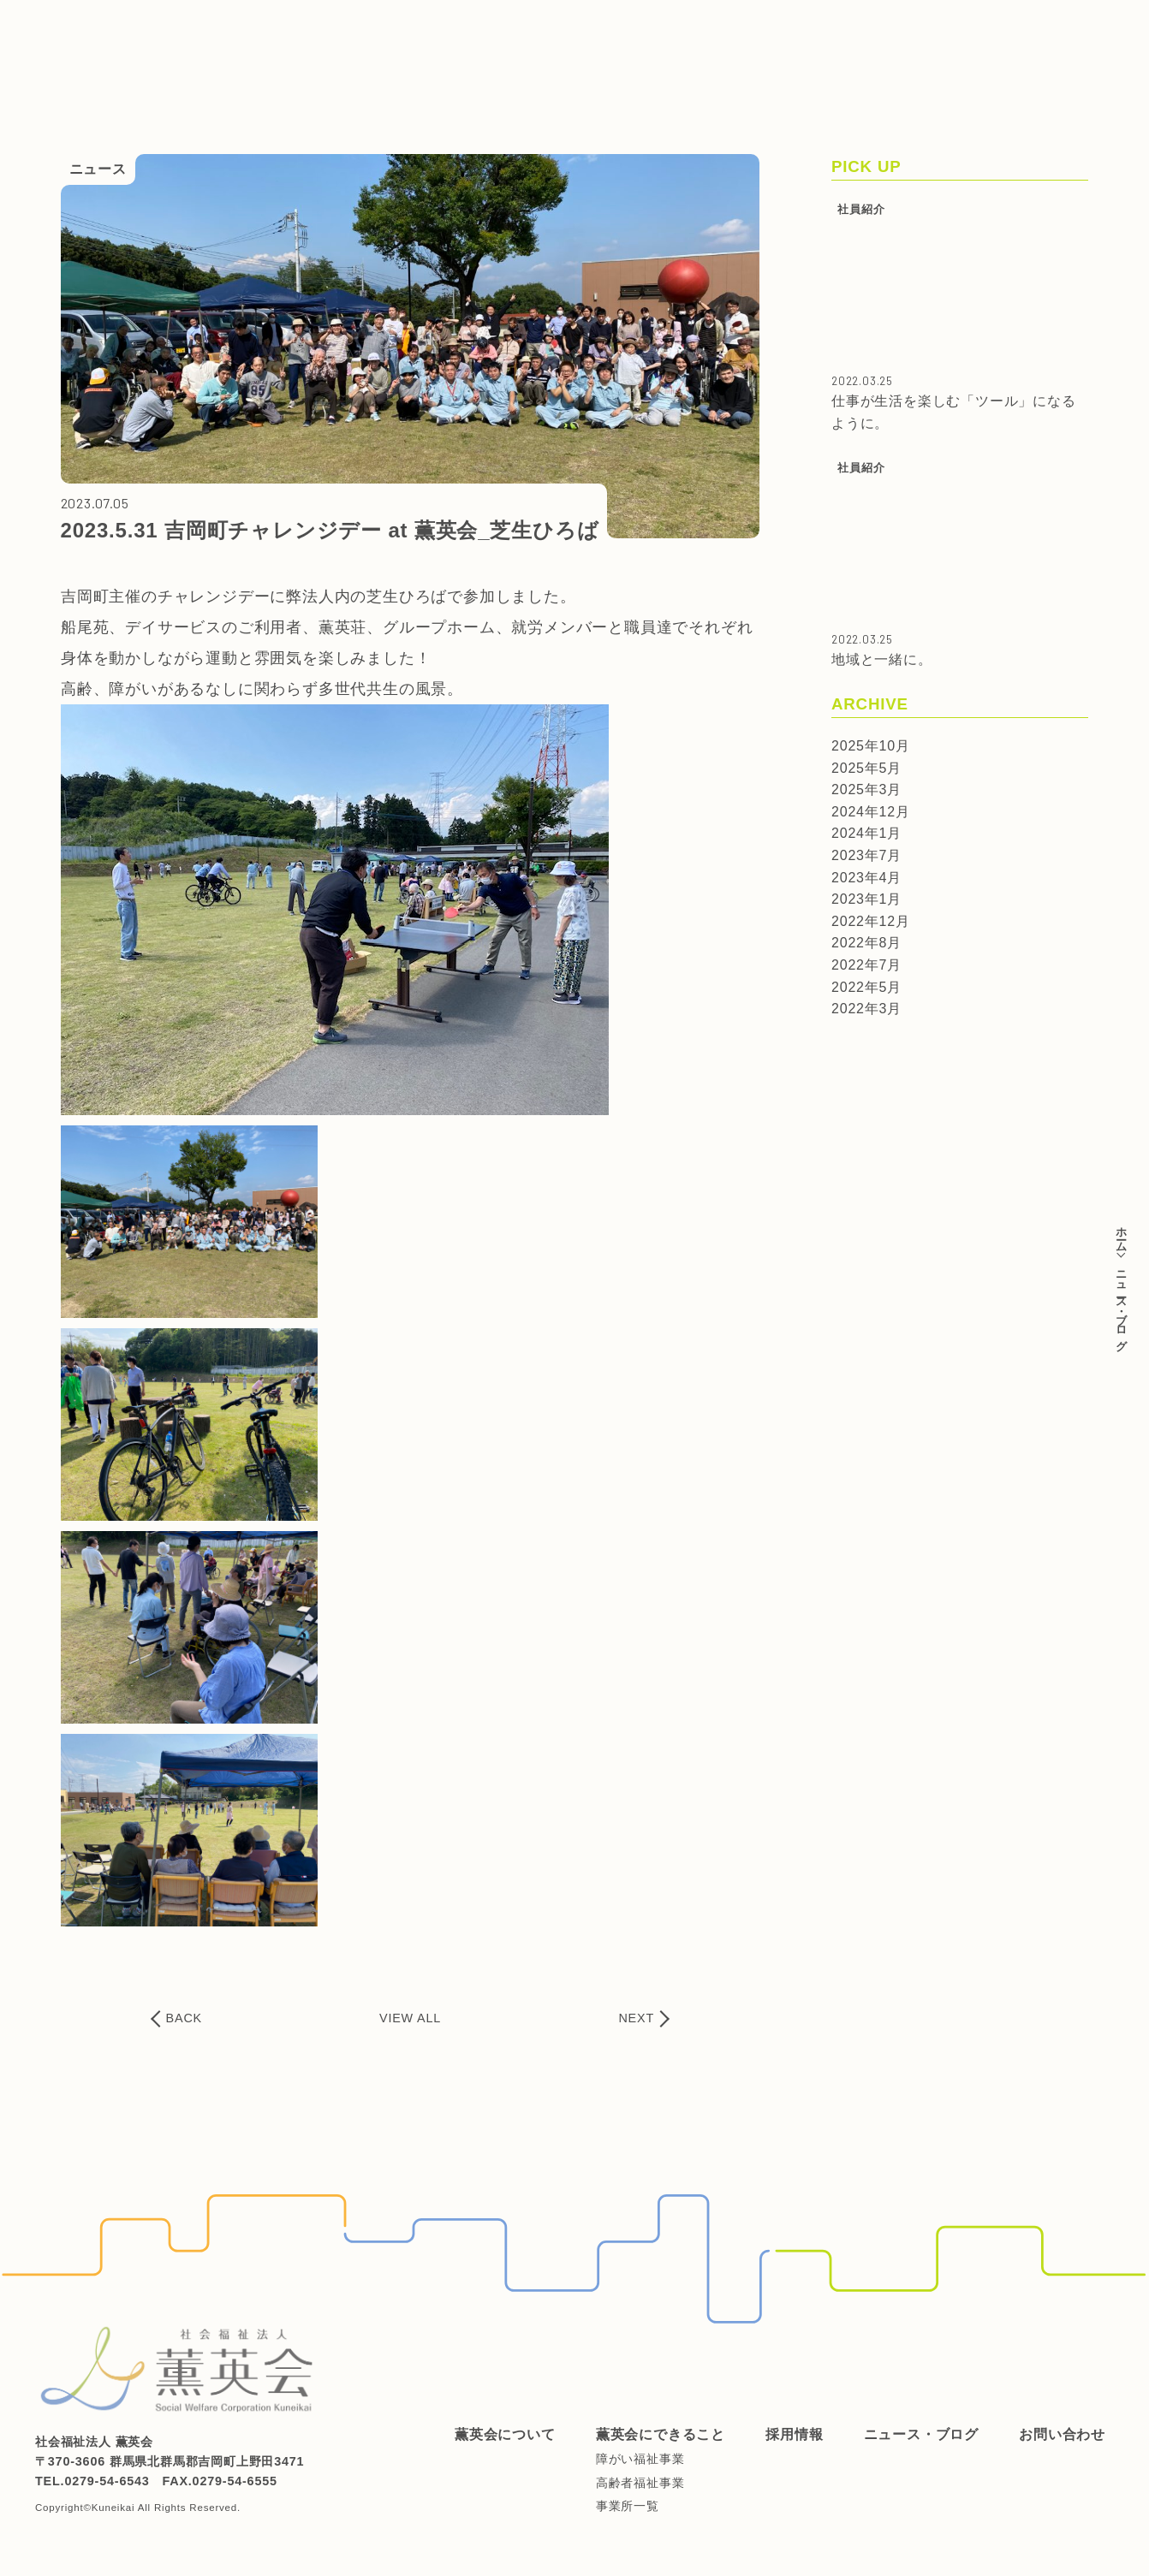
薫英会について (333, 28)
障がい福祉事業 (640, 2459)
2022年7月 (866, 965)
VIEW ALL (410, 2018)
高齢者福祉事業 (640, 2483)
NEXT (636, 2018)
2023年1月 (866, 899)
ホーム (1121, 1233)
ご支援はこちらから (1063, 58)
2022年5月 (866, 987)
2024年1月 (866, 833)
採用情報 (587, 28)
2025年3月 (866, 789)
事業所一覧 (627, 2506)
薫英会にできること (471, 28)
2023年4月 (866, 877)
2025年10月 (870, 746)
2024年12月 (870, 811)
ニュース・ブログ (697, 28)
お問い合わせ (821, 28)
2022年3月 (866, 1008)
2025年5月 (866, 768)
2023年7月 (866, 855)
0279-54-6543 (106, 2481)
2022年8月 (866, 942)
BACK (184, 2018)
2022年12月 (870, 921)
